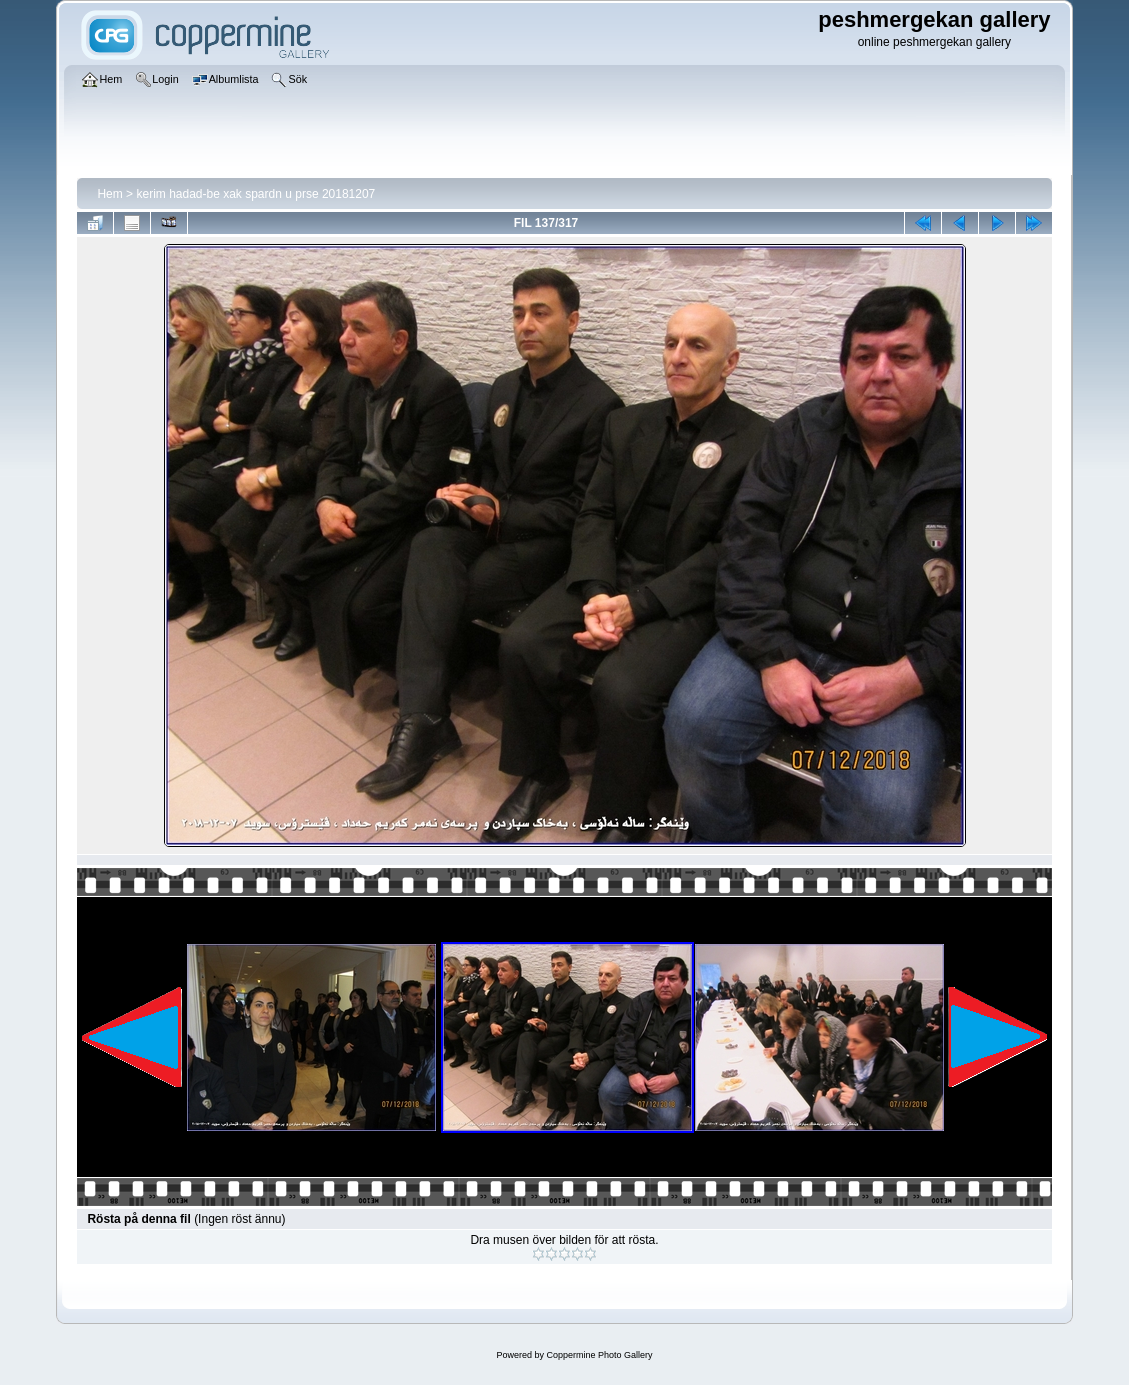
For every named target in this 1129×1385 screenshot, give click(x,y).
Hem (109, 194)
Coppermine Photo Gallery (599, 1355)
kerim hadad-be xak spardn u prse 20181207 (255, 194)
